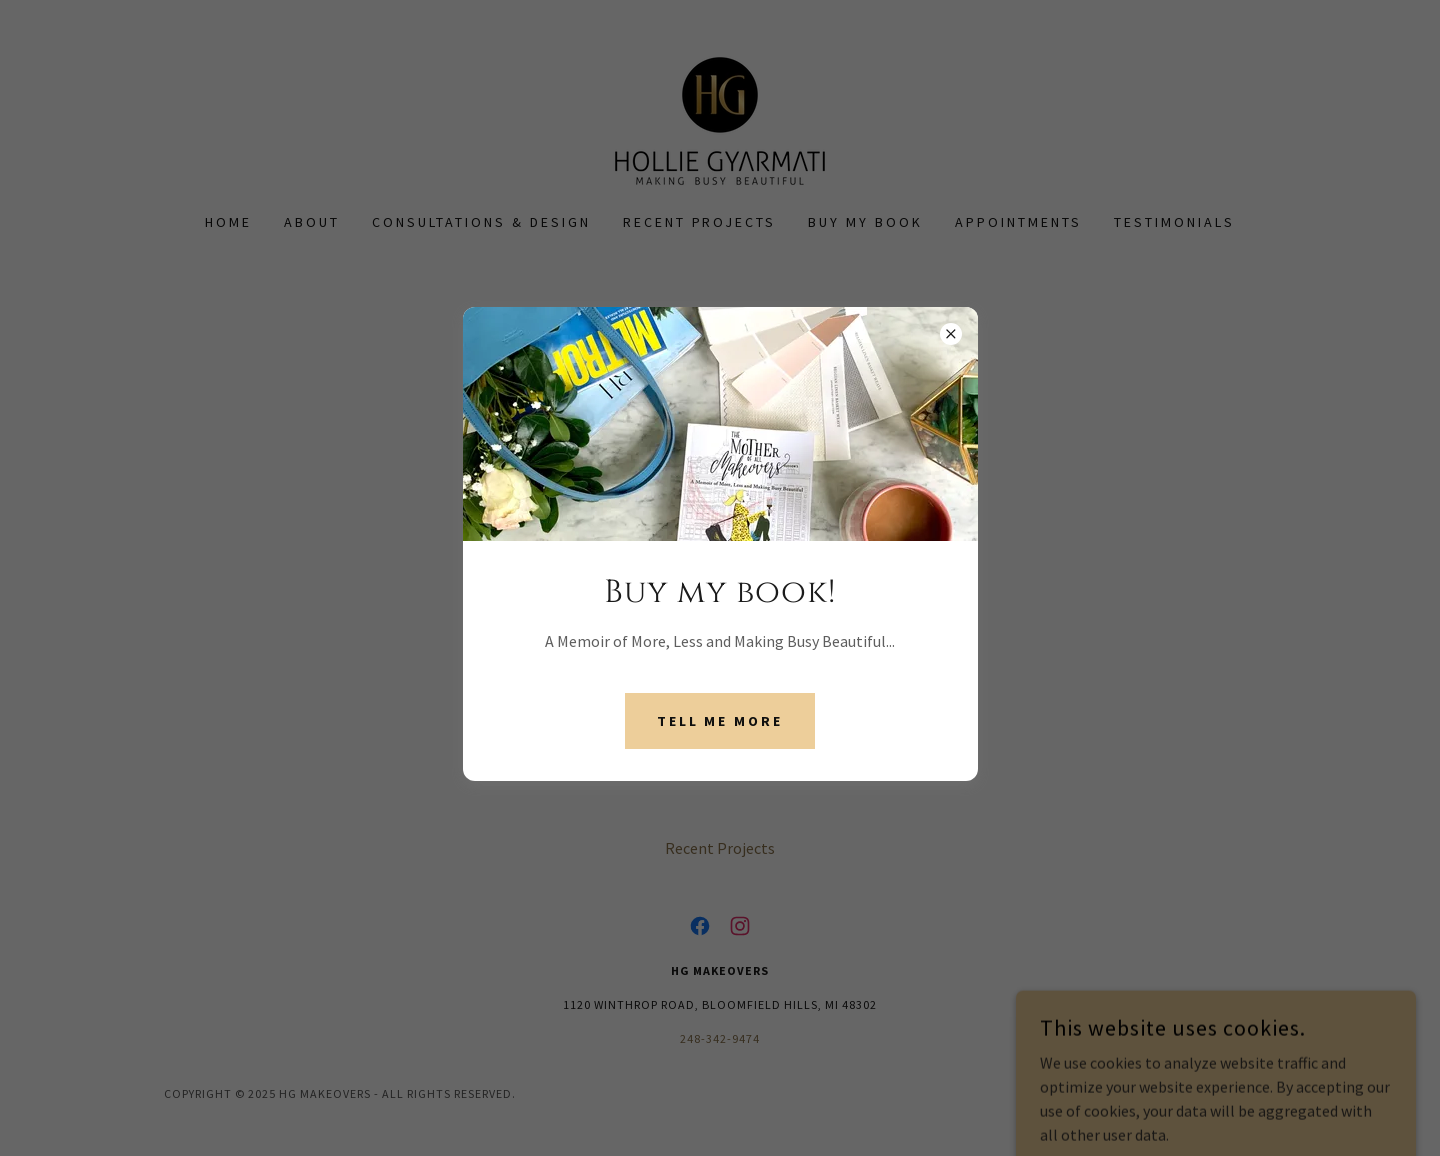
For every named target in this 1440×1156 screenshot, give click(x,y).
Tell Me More (720, 721)
